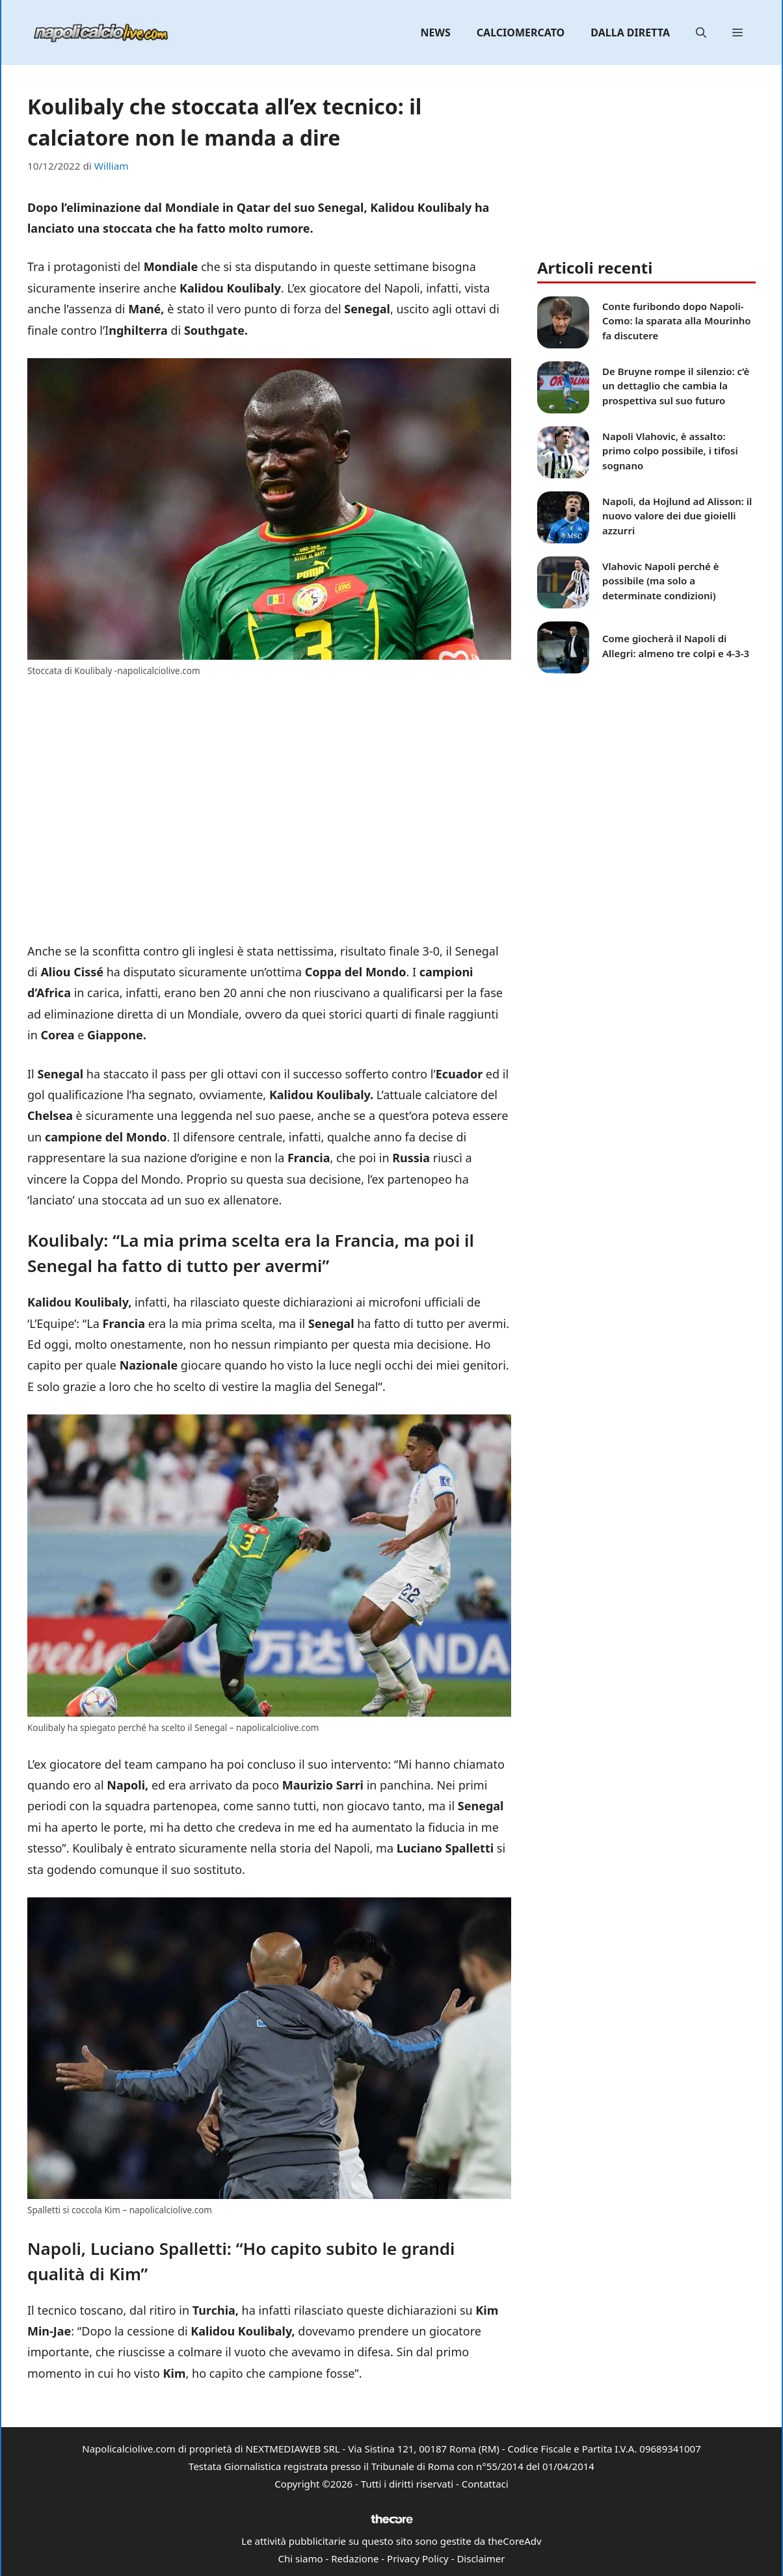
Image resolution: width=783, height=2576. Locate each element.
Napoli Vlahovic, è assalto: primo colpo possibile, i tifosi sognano (670, 451)
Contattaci (485, 2483)
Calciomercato (520, 32)
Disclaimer (481, 2558)
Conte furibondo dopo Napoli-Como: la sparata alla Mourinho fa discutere (676, 321)
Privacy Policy (418, 2558)
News (436, 32)
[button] (701, 32)
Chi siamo (300, 2558)
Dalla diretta (630, 32)
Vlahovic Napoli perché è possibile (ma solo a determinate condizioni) (660, 581)
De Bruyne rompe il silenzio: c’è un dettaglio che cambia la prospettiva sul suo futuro (675, 386)
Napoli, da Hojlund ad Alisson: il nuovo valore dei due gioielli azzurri (677, 516)
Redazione (354, 2558)
